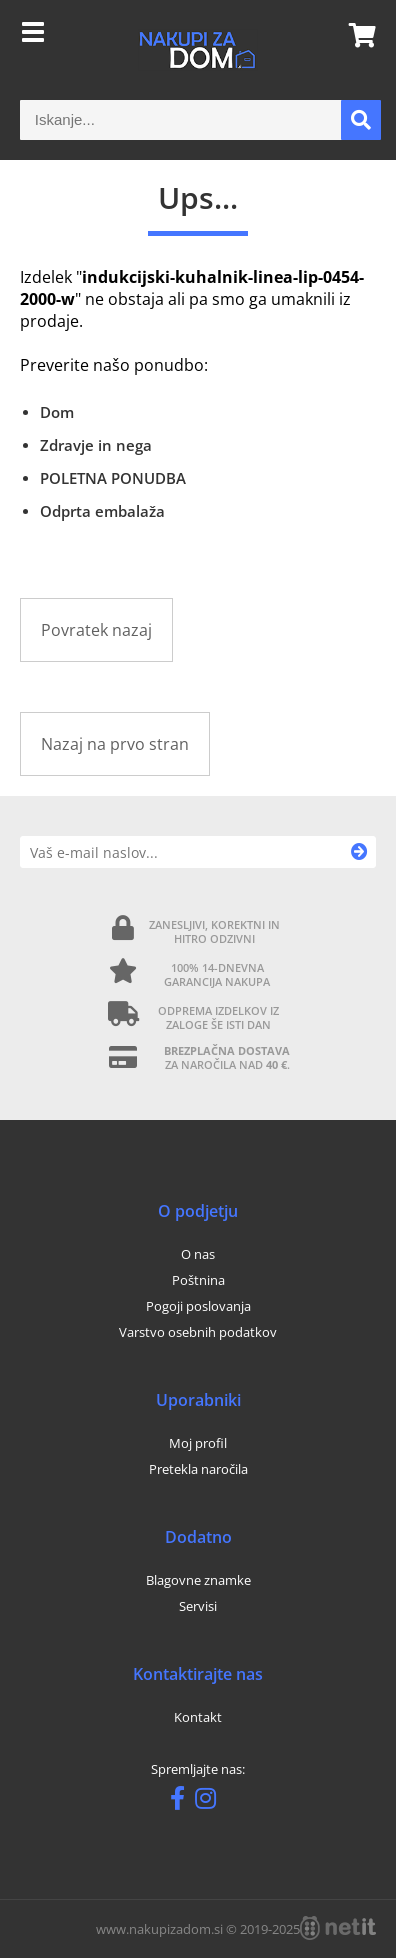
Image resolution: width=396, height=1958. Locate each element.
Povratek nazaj (96, 630)
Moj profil (198, 1443)
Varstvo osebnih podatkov (198, 1332)
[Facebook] (182, 1802)
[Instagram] (210, 1802)
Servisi (198, 1606)
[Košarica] (356, 35)
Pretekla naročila (198, 1469)
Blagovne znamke (198, 1580)
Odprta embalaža (102, 511)
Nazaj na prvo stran (115, 744)
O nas (198, 1254)
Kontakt (198, 1717)
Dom (57, 412)
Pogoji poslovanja (198, 1306)
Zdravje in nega (96, 445)
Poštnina (198, 1280)
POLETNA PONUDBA (113, 478)
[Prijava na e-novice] (359, 852)
